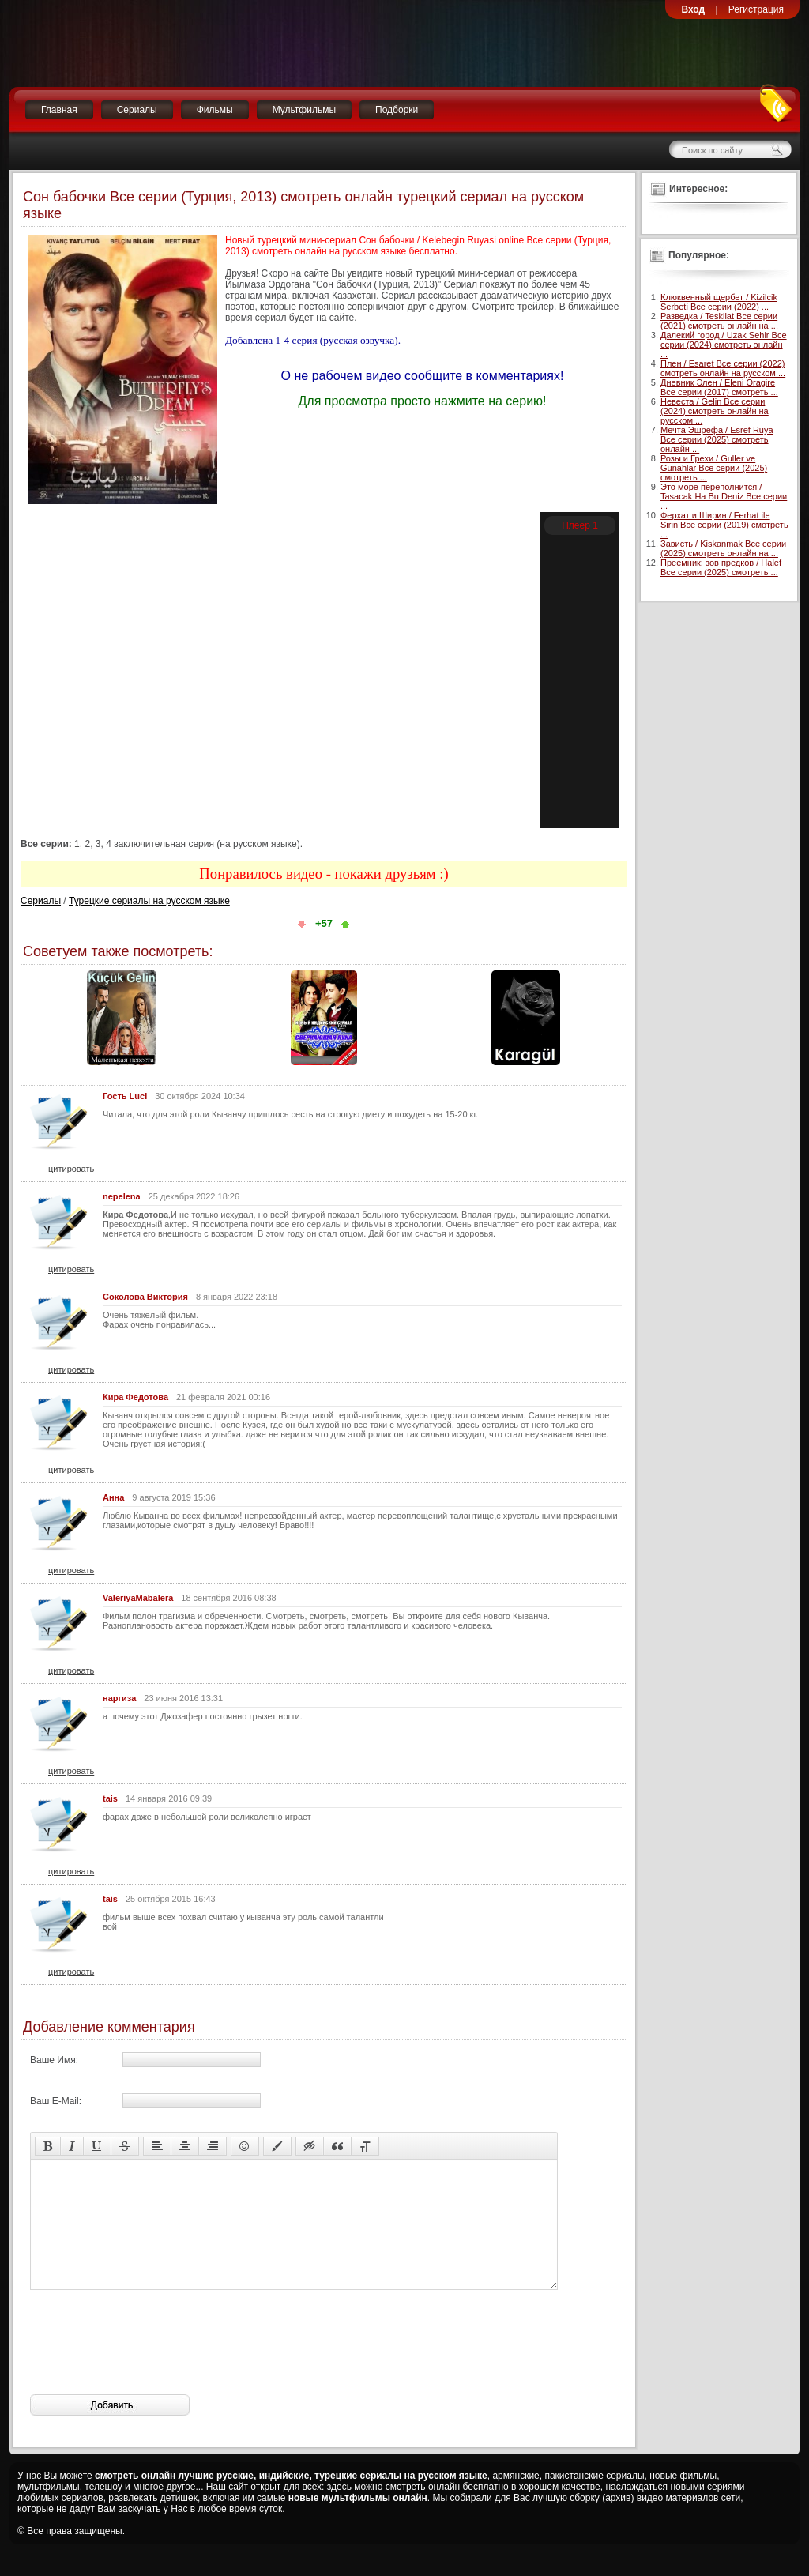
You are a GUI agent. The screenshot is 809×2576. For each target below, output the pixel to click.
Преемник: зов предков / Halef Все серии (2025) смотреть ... (720, 567)
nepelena (122, 1196)
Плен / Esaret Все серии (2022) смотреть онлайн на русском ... (722, 368)
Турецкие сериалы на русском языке (149, 900)
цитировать (71, 1168)
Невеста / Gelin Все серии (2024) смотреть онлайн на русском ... (714, 411)
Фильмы (215, 109)
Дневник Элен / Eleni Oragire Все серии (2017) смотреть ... (719, 387)
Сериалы (137, 109)
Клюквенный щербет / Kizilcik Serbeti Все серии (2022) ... (718, 301)
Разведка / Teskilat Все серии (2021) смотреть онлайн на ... (719, 320)
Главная (59, 109)
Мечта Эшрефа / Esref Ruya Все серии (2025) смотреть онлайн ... (716, 439)
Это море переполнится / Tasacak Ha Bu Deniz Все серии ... (723, 496)
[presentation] (150, 2366)
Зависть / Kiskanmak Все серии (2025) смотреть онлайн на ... (723, 548)
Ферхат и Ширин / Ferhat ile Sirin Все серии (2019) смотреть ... (724, 524)
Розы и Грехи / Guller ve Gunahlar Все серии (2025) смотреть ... (713, 468)
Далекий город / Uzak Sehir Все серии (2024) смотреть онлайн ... (723, 344)
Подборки (396, 109)
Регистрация (756, 9)
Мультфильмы (304, 109)
